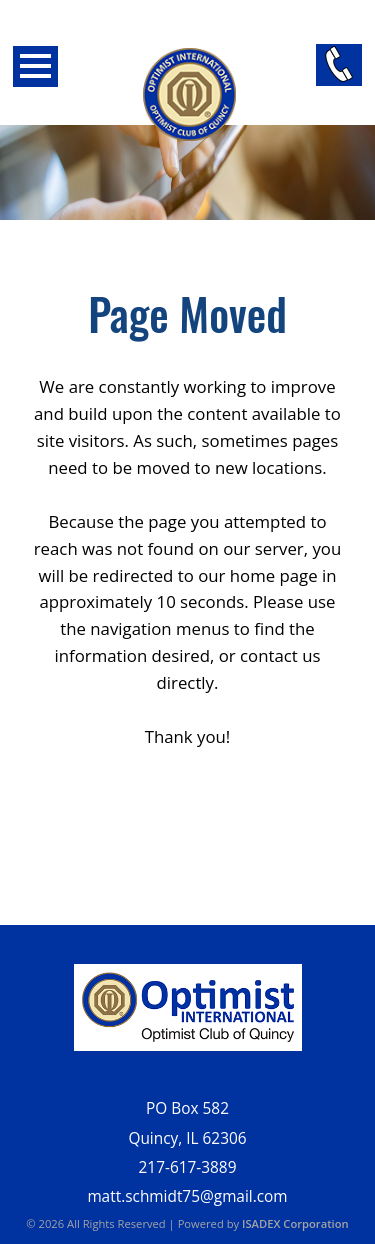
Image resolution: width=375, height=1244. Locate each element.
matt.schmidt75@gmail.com (187, 1196)
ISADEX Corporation (295, 1223)
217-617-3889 (188, 1167)
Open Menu (35, 66)
